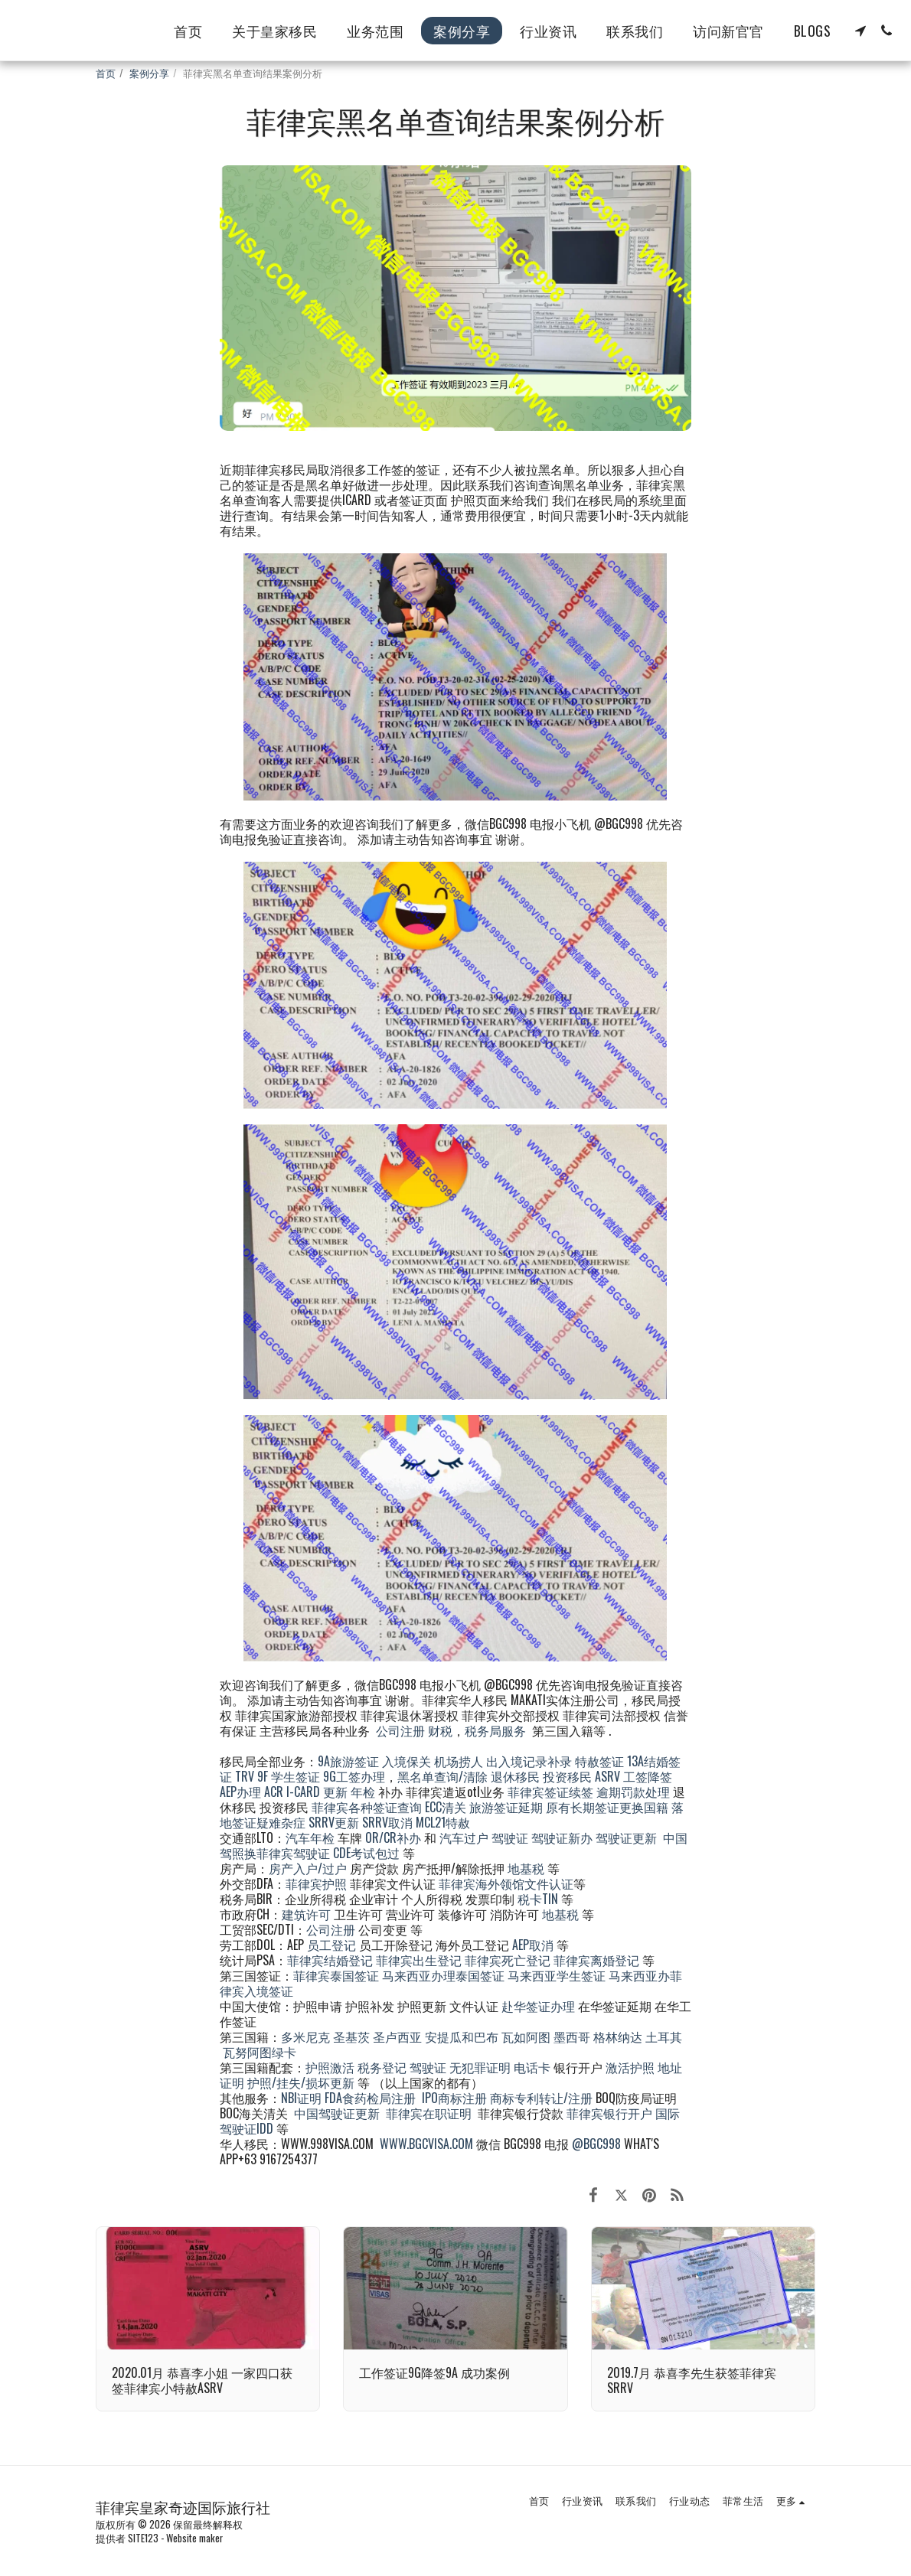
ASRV (607, 1776)
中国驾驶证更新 (337, 2113)
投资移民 (567, 1776)
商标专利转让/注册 (541, 2098)
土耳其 (663, 2036)
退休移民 (517, 1776)
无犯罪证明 (480, 2067)
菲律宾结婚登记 (330, 1960)
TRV (244, 1776)
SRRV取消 (387, 1822)
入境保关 (406, 1761)
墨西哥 (573, 2036)
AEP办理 (240, 1791)
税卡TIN (539, 1899)
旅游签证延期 (506, 1807)
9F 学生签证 (288, 1776)
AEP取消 (532, 1944)
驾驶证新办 (562, 1837)
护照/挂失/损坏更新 (300, 2082)
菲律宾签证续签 (550, 1791)
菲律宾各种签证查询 (367, 1807)
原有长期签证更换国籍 (607, 1807)
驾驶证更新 (626, 1837)
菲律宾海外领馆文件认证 (506, 1883)
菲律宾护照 (316, 1883)
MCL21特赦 (443, 1822)
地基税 (526, 1868)
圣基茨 (351, 2036)
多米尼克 (305, 2036)
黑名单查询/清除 (442, 1776)
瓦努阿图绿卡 (259, 2052)
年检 (364, 1791)
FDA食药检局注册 (370, 2098)
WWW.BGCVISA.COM (426, 2143)
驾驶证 (509, 1837)
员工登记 (331, 1944)
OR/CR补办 (393, 1837)
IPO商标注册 (454, 2098)
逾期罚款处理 (633, 1791)
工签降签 (647, 1776)
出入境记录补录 (529, 1761)
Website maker (194, 2538)
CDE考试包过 (366, 1853)
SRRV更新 (334, 1822)
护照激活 (329, 2067)
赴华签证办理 (538, 2006)
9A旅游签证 (348, 1761)
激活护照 (630, 2067)
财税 (440, 1730)
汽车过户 (463, 1837)
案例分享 (149, 73)
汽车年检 (310, 1837)
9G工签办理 (354, 1776)
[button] (860, 30)
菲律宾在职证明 (429, 2113)
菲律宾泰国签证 (336, 1975)
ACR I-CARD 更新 (306, 1791)
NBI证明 (301, 2098)
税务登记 (382, 2067)
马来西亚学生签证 (557, 1975)
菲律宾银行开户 (609, 2113)
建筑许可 (306, 1914)
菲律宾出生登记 (419, 1960)
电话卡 (532, 2067)
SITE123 (143, 2538)
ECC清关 (445, 1807)
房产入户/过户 (308, 1868)
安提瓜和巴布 (461, 2036)
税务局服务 (495, 1730)
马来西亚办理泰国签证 (443, 1975)
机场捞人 (458, 1761)
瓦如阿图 (525, 2036)
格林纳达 (619, 2036)
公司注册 (400, 1730)
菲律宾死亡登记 (507, 1960)
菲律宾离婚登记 (596, 1960)
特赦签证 (599, 1761)
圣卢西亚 (397, 2036)
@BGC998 (596, 2143)
